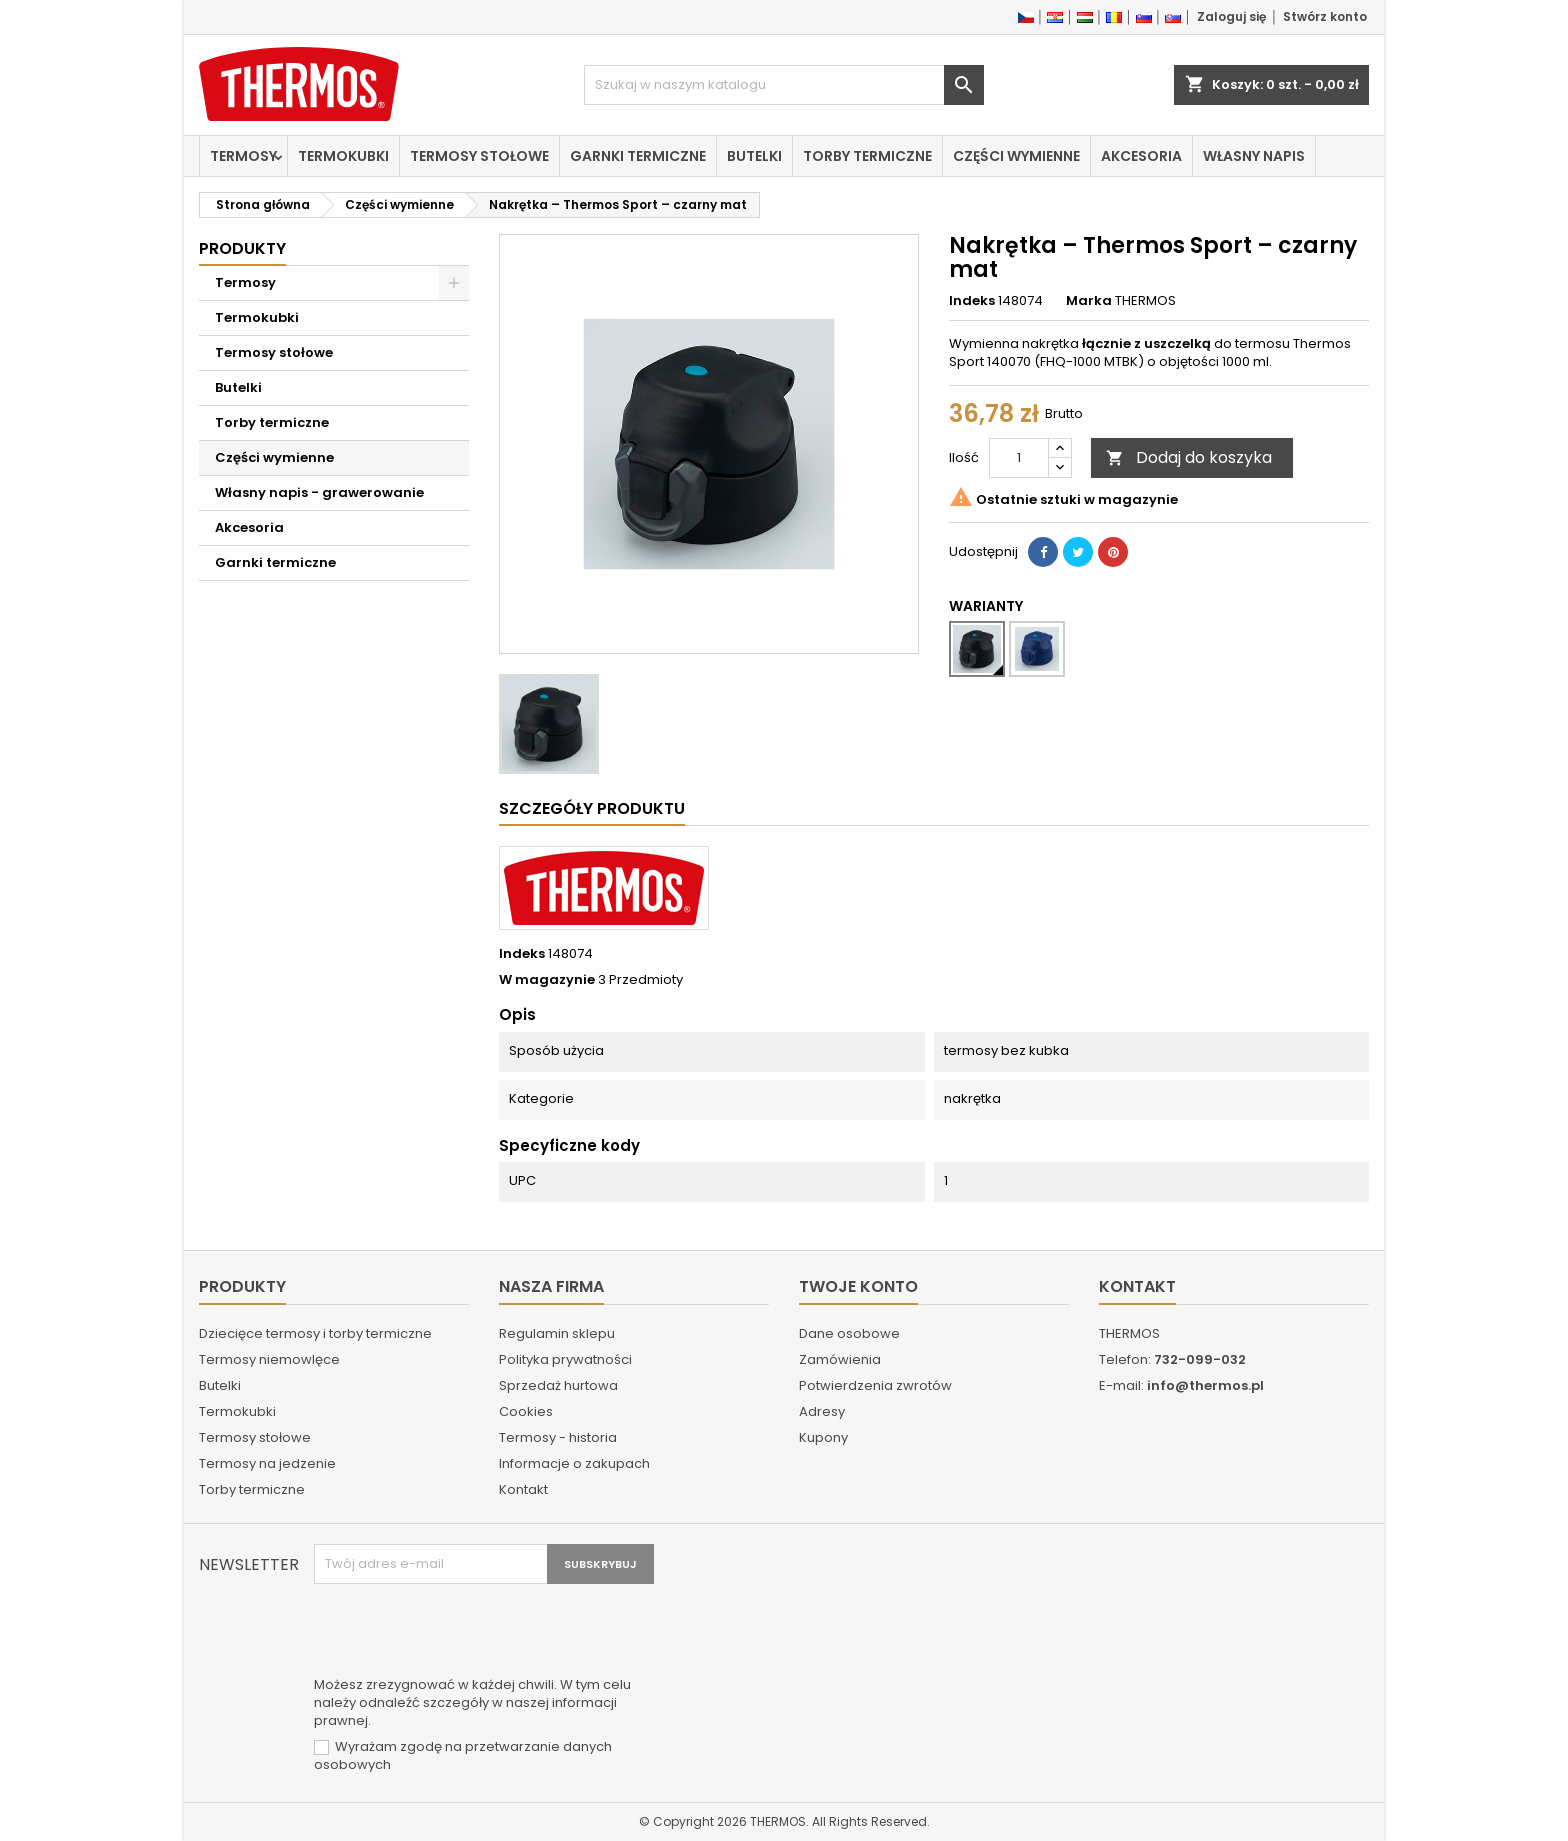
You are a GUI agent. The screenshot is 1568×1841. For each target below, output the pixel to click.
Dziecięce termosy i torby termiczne (315, 1333)
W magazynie (547, 980)
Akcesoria (1141, 156)
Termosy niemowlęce (269, 1359)
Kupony (823, 1437)
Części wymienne (1016, 156)
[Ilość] (1019, 458)
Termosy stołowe (479, 156)
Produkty (242, 248)
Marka (1089, 301)
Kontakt (523, 1489)
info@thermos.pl (1205, 1385)
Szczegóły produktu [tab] (592, 808)
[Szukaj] (784, 85)
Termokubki (343, 156)
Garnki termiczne (638, 156)
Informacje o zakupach (574, 1463)
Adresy (822, 1411)
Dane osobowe (849, 1333)
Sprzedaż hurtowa (558, 1385)
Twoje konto (858, 1286)
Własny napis (1254, 156)
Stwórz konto (1325, 16)
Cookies (526, 1411)
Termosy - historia (558, 1437)
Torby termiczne (867, 156)
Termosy (243, 156)
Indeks (972, 301)
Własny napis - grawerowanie (319, 492)
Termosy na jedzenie (267, 1463)
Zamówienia (840, 1359)
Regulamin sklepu (557, 1333)
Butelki (754, 156)
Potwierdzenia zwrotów (875, 1385)
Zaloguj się (1231, 16)
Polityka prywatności (565, 1359)
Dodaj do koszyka (1189, 457)
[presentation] (466, 1633)
